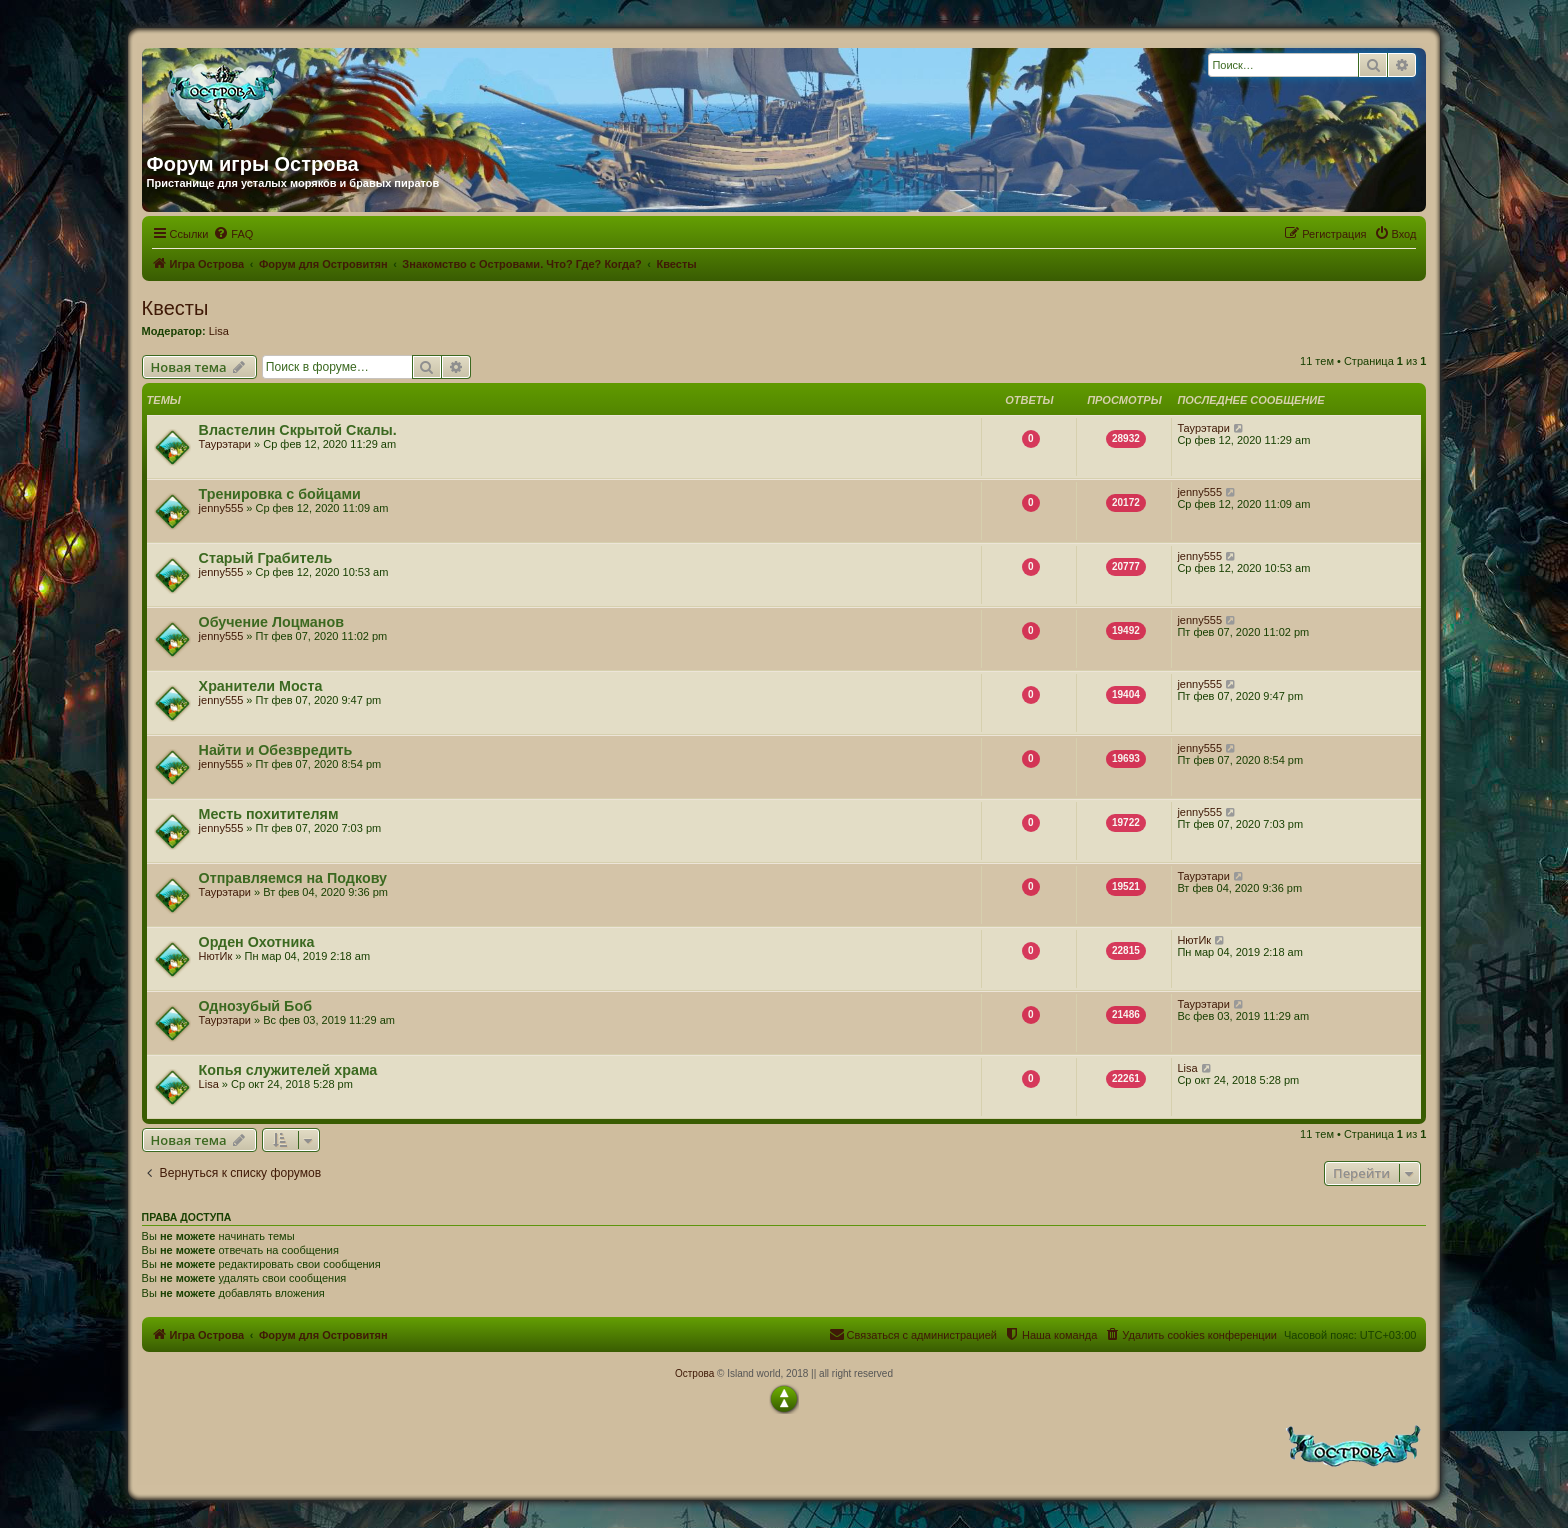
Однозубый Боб (255, 1006)
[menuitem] (233, 234)
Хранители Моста (261, 686)
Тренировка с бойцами (280, 494)
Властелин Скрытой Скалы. (298, 430)
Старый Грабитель (266, 558)
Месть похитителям (269, 814)
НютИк (216, 956)
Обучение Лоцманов (271, 622)
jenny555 (221, 508)
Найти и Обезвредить (276, 750)
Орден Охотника (257, 942)
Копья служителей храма (288, 1070)
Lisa (219, 331)
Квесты (175, 308)
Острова (694, 1373)
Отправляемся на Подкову (293, 878)
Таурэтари (225, 444)
